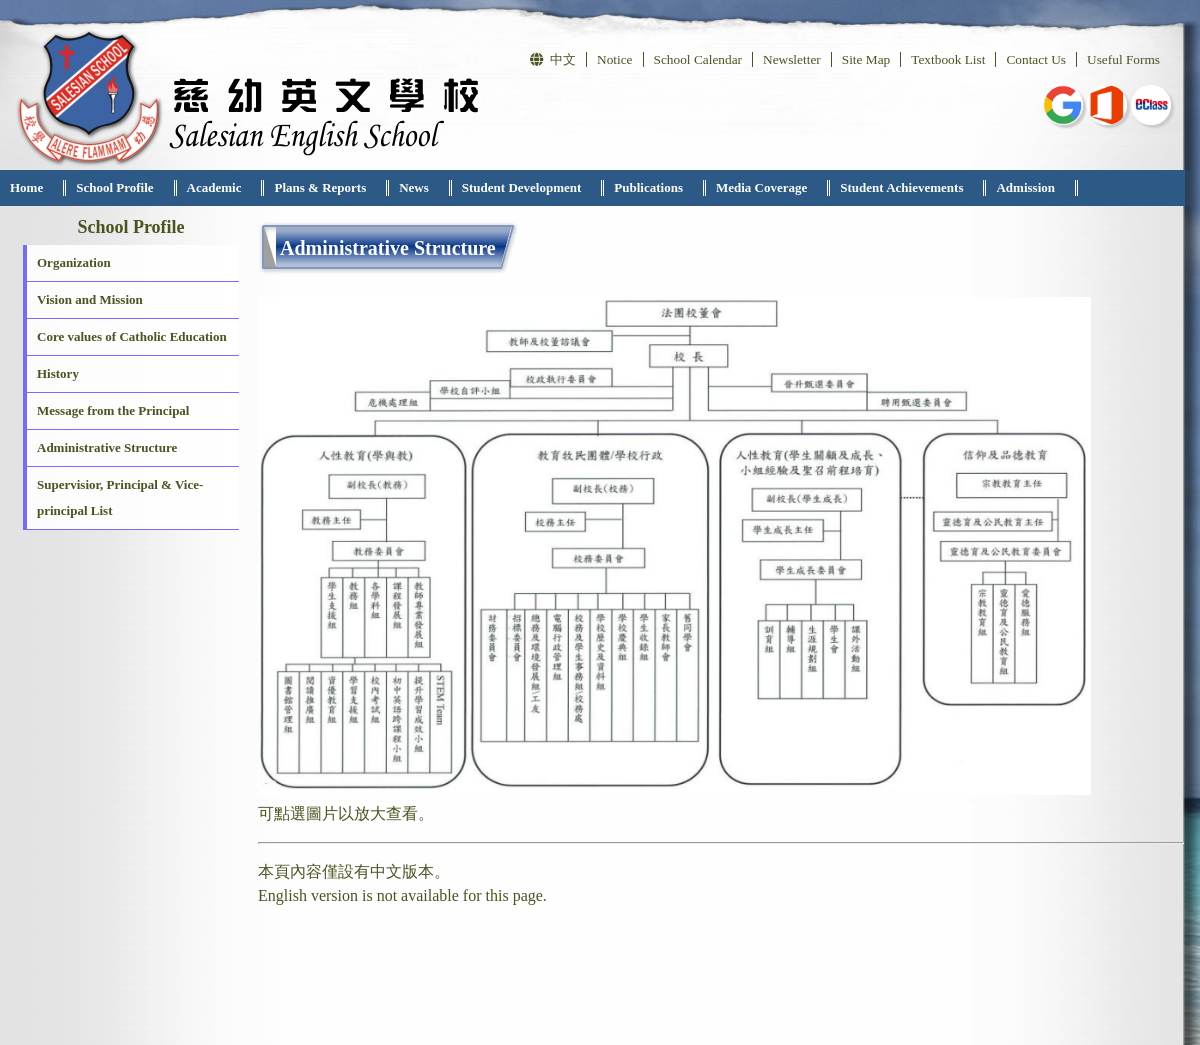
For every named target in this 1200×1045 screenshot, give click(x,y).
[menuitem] (33, 188)
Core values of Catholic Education (132, 336)
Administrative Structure (107, 447)
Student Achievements (901, 187)
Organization (74, 262)
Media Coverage (761, 187)
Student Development (522, 187)
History (58, 373)
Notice (615, 59)
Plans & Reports (320, 187)
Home (26, 187)
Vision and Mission (90, 299)
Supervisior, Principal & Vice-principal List (120, 497)
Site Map (866, 59)
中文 (553, 59)
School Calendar (698, 59)
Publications (648, 187)
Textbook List (948, 59)
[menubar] (539, 188)
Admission (1025, 187)
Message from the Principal (113, 410)
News (414, 187)
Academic (214, 187)
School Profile (114, 187)
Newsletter (792, 59)
